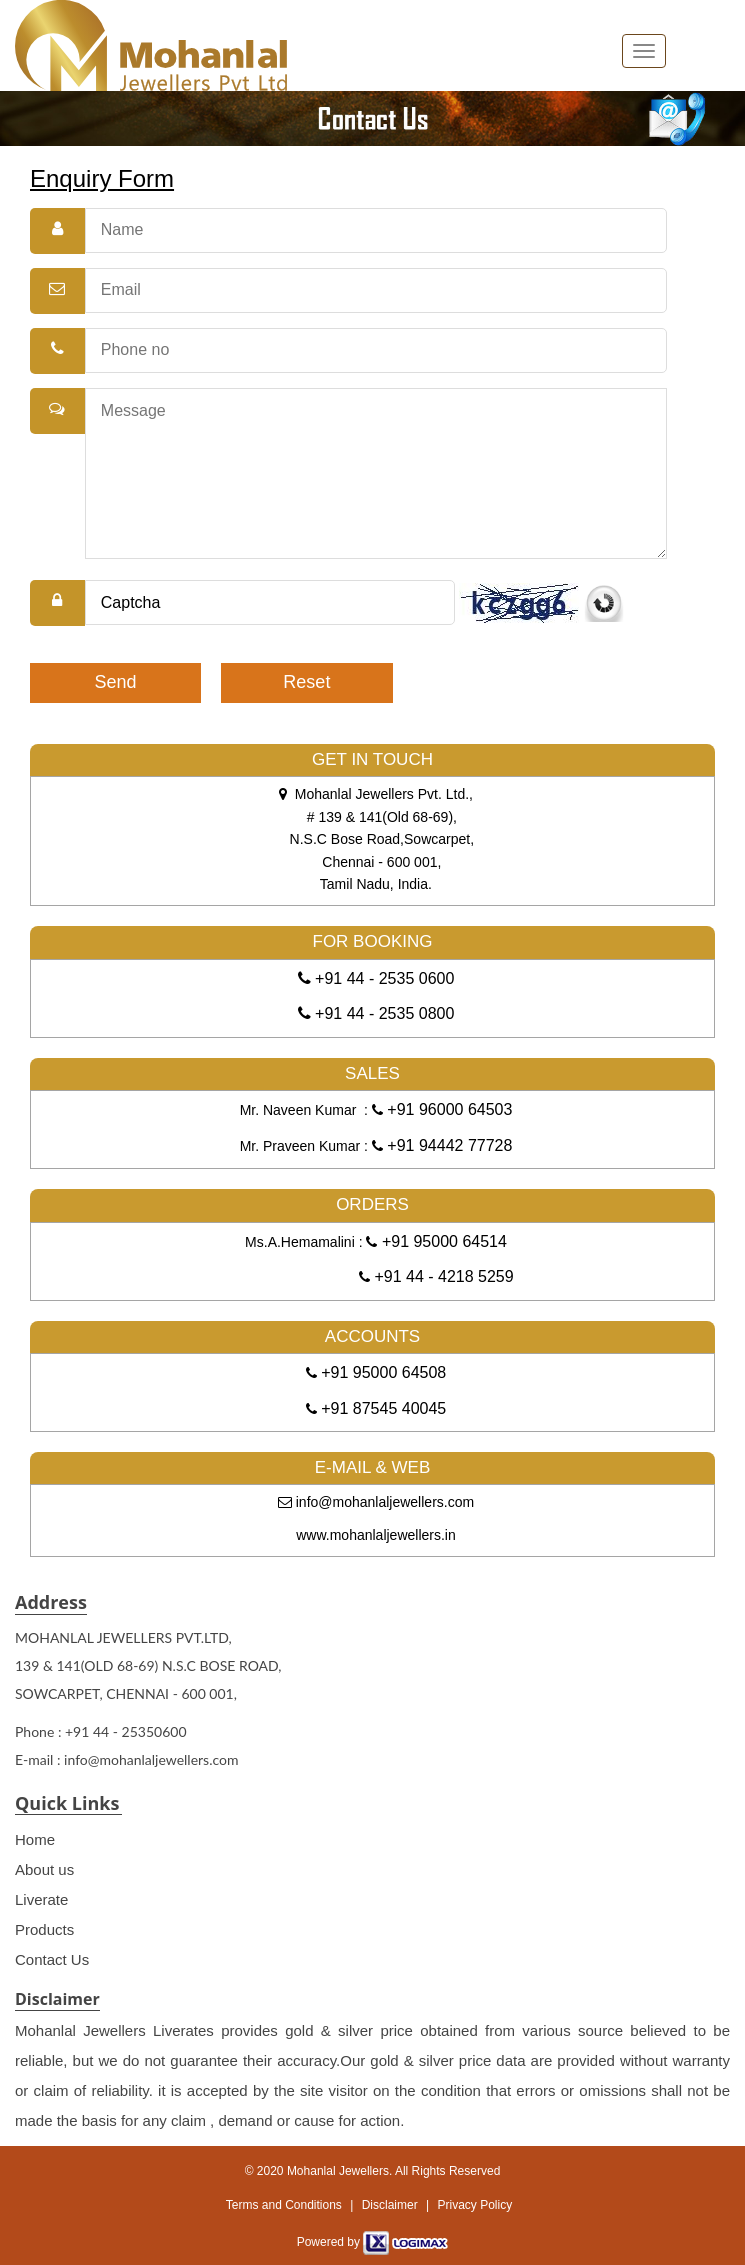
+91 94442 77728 (447, 1145)
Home (35, 1839)
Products (44, 1929)
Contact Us (52, 1959)
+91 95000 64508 (381, 1372)
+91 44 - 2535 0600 (383, 978)
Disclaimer (390, 2205)
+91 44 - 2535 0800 (383, 1013)
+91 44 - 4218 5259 (442, 1276)
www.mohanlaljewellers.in (376, 1535)
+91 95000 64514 (441, 1241)
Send (116, 682)
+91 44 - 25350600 (126, 1731)
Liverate (41, 1899)
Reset (306, 682)
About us (44, 1869)
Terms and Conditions (284, 2205)
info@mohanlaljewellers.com (376, 1502)
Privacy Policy (474, 2205)
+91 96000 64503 (447, 1109)
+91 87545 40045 (381, 1408)
